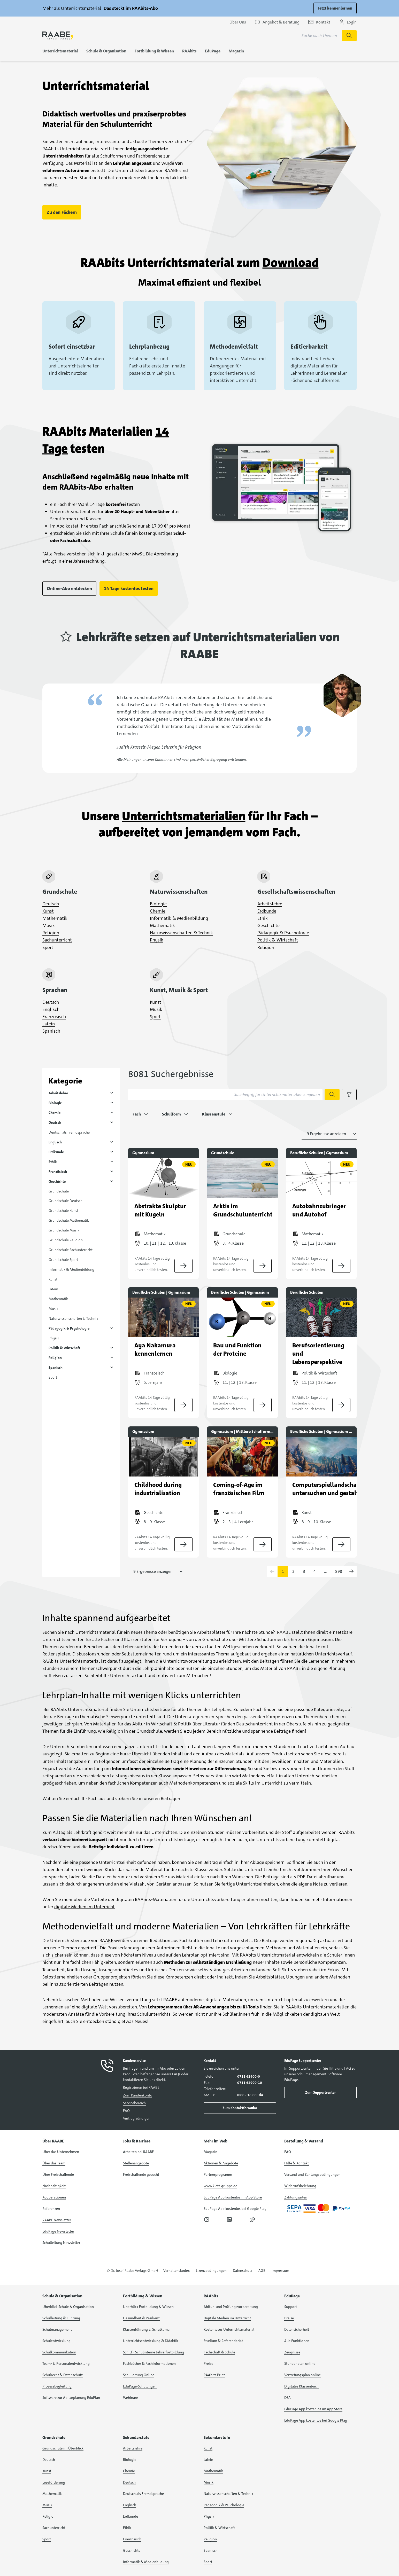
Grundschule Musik (64, 1230)
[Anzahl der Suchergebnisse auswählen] (329, 1134)
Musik (48, 925)
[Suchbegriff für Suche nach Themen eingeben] (210, 35)
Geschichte (268, 925)
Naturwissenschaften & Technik (181, 933)
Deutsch (50, 904)
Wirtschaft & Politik (171, 1724)
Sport (47, 947)
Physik (156, 940)
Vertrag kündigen (136, 2118)
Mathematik (54, 918)
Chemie (157, 911)
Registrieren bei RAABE (141, 2087)
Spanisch (51, 1031)
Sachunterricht (57, 940)
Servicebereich (134, 2103)
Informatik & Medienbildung (179, 918)
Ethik (262, 918)
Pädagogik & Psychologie (283, 933)
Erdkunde (266, 911)
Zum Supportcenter (320, 2092)
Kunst (48, 911)
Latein (48, 1024)
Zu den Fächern (62, 212)
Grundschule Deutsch (65, 1200)
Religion (50, 933)
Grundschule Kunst (63, 1210)
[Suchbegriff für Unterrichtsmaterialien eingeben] (225, 1094)
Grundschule (59, 1191)
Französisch (54, 1017)
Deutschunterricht (255, 1724)
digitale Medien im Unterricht (84, 1907)
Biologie (158, 904)
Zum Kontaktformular (239, 2108)
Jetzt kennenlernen (335, 8)
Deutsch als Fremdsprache (69, 1132)
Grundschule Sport (63, 1259)
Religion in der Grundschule (134, 1731)
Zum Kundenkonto (137, 2095)
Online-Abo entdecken (69, 588)
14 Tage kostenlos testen (129, 588)
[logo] (57, 36)
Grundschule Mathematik (69, 1220)
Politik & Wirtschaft (277, 940)
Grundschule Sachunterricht (71, 1249)
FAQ (126, 2110)
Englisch (50, 1009)
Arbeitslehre (269, 904)
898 (338, 1571)
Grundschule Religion (66, 1240)
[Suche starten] (349, 35)
